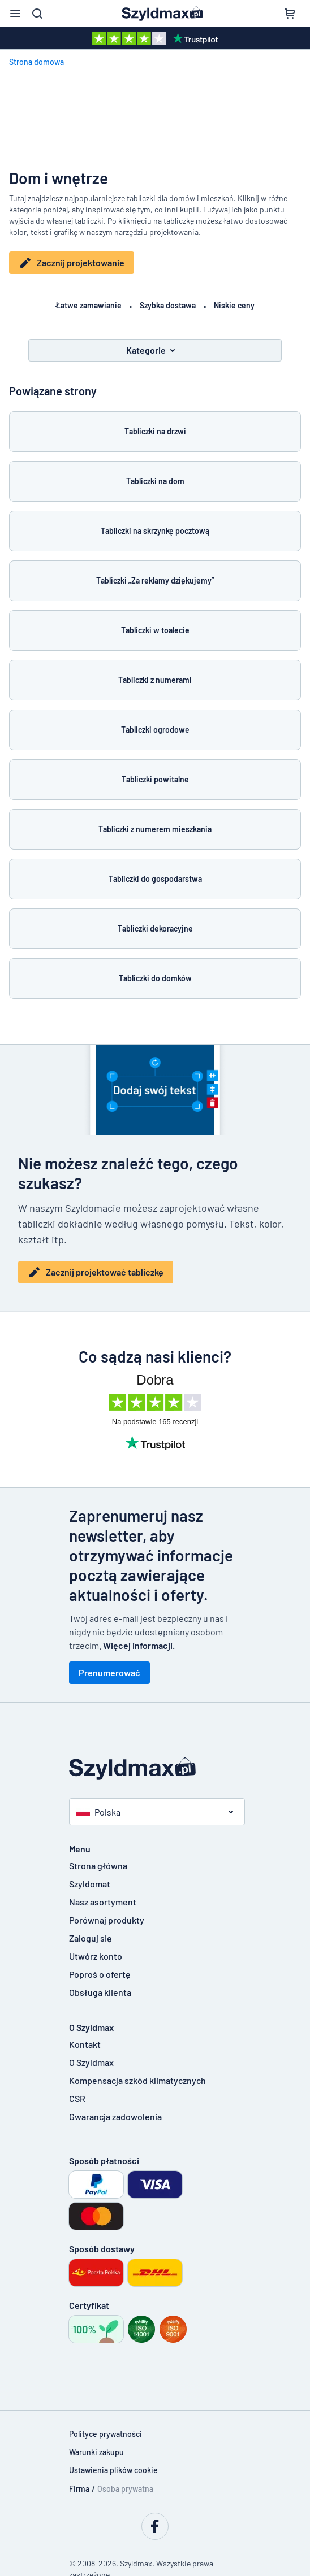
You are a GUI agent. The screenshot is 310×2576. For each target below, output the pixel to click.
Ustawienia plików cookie (113, 2467)
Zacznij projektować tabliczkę (95, 1269)
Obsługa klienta (100, 1989)
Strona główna (98, 1862)
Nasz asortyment (102, 1899)
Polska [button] (98, 1809)
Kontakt (85, 2041)
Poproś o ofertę (100, 1971)
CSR (77, 2095)
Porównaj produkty (106, 1917)
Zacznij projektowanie (71, 262)
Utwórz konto (95, 1953)
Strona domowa (36, 62)
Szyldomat (89, 1881)
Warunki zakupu (96, 2449)
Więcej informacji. (139, 1642)
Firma (79, 2486)
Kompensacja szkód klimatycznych (137, 2077)
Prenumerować (109, 1669)
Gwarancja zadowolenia (115, 2113)
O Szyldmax (91, 2059)
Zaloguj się (90, 1935)
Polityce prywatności (105, 2431)
